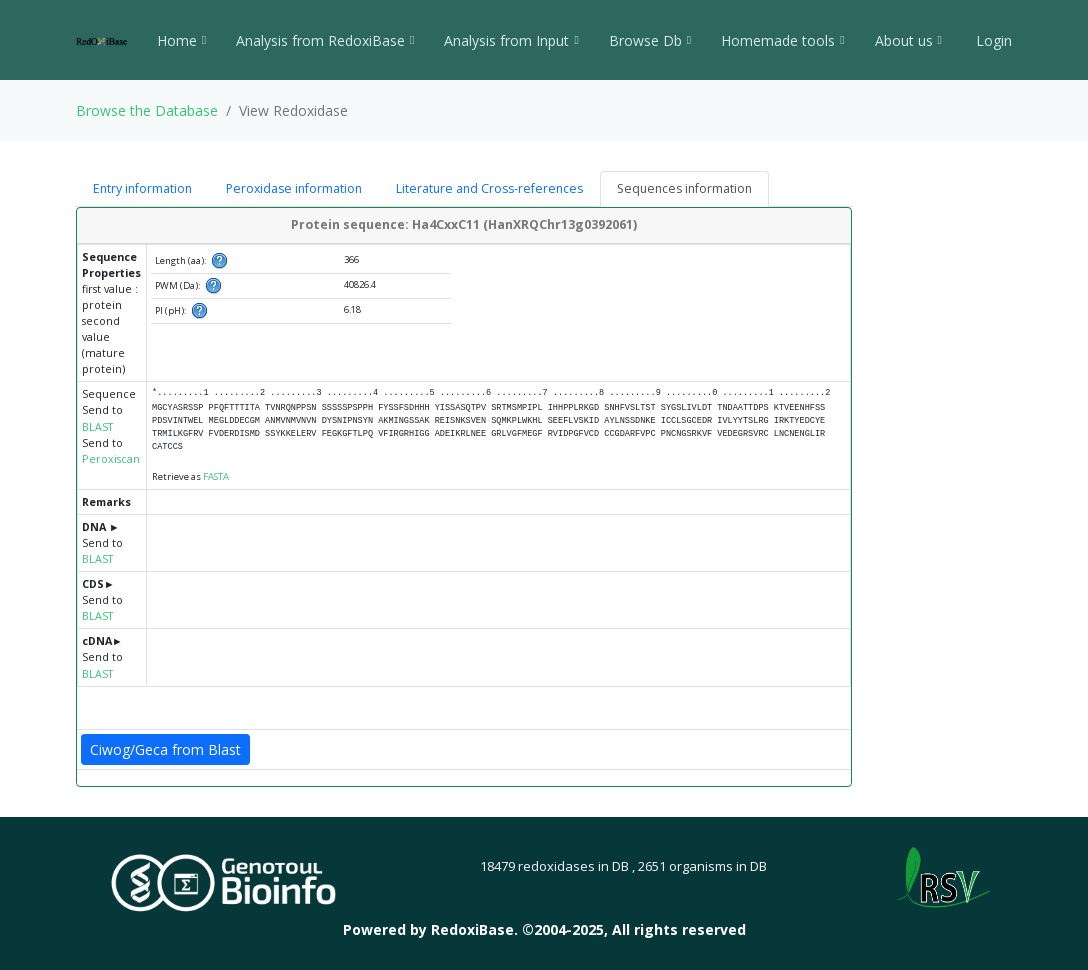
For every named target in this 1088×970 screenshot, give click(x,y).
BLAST (97, 427)
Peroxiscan (111, 459)
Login (992, 40)
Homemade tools (782, 40)
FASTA (216, 476)
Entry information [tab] (142, 188)
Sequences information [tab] (684, 188)
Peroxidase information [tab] (294, 188)
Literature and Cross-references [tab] (489, 188)
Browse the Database (147, 110)
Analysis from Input (511, 40)
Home (181, 40)
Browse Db (650, 40)
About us (908, 40)
